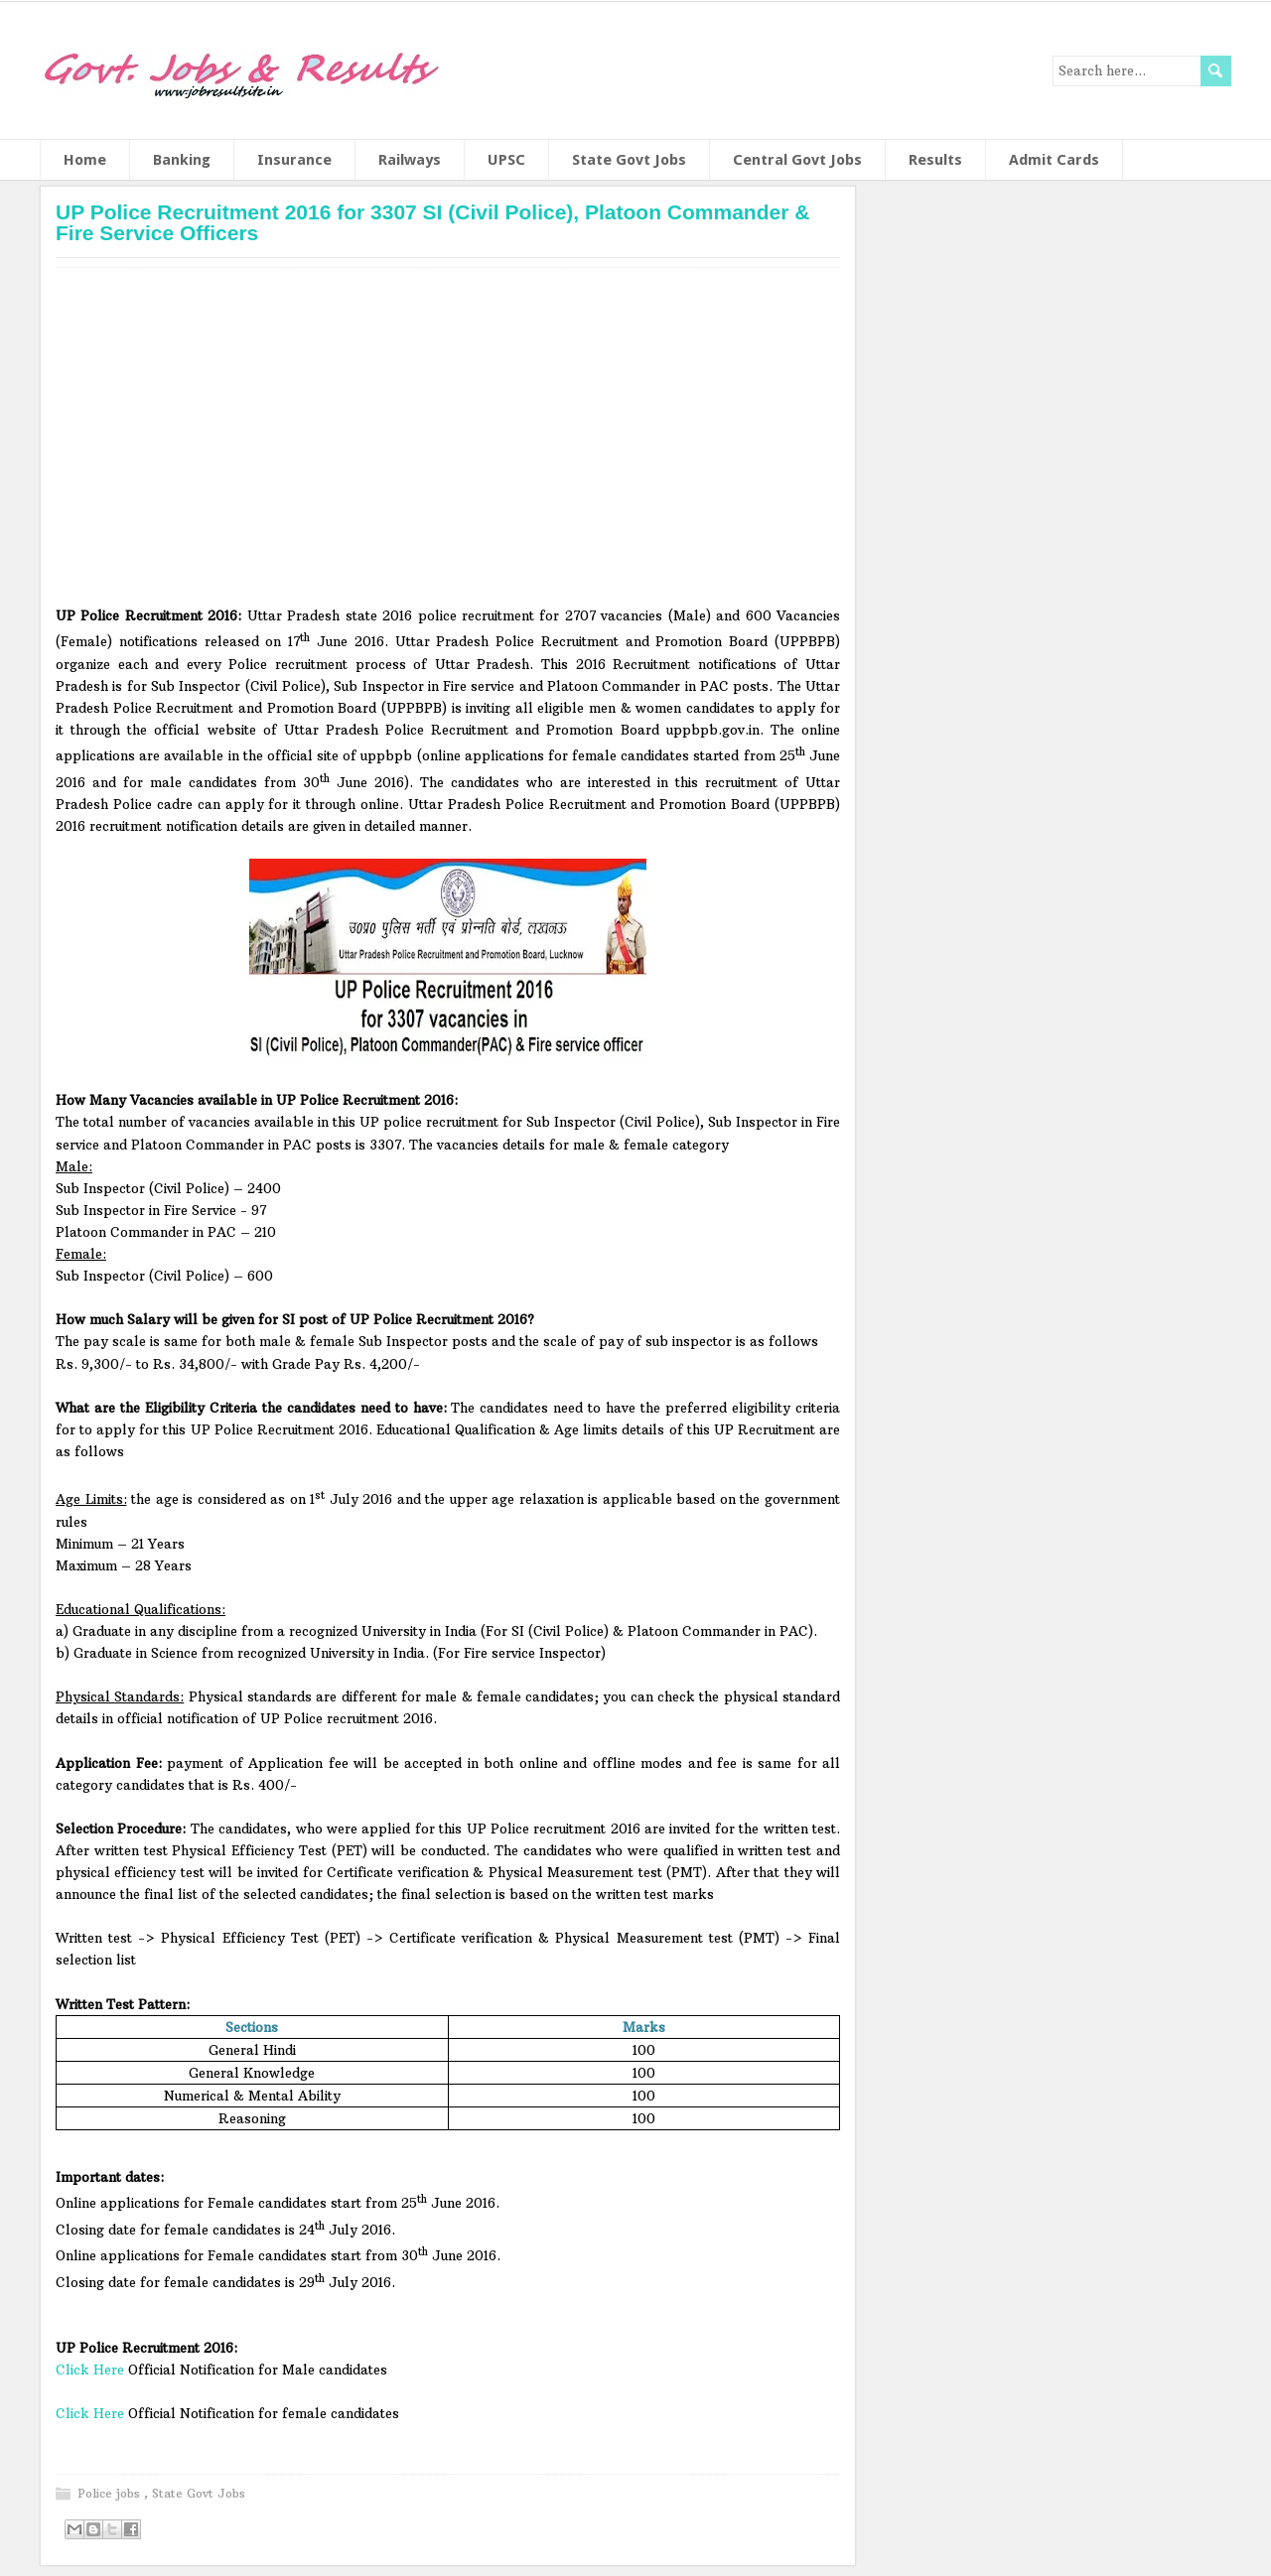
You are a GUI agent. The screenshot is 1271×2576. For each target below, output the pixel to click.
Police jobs (110, 2493)
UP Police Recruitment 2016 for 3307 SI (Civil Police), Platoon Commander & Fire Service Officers (432, 222)
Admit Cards (1054, 160)
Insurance (294, 160)
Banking (182, 160)
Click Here (92, 2369)
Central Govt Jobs (797, 160)
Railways (409, 160)
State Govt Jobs (629, 160)
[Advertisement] (448, 444)
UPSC (506, 160)
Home (85, 160)
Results (935, 160)
